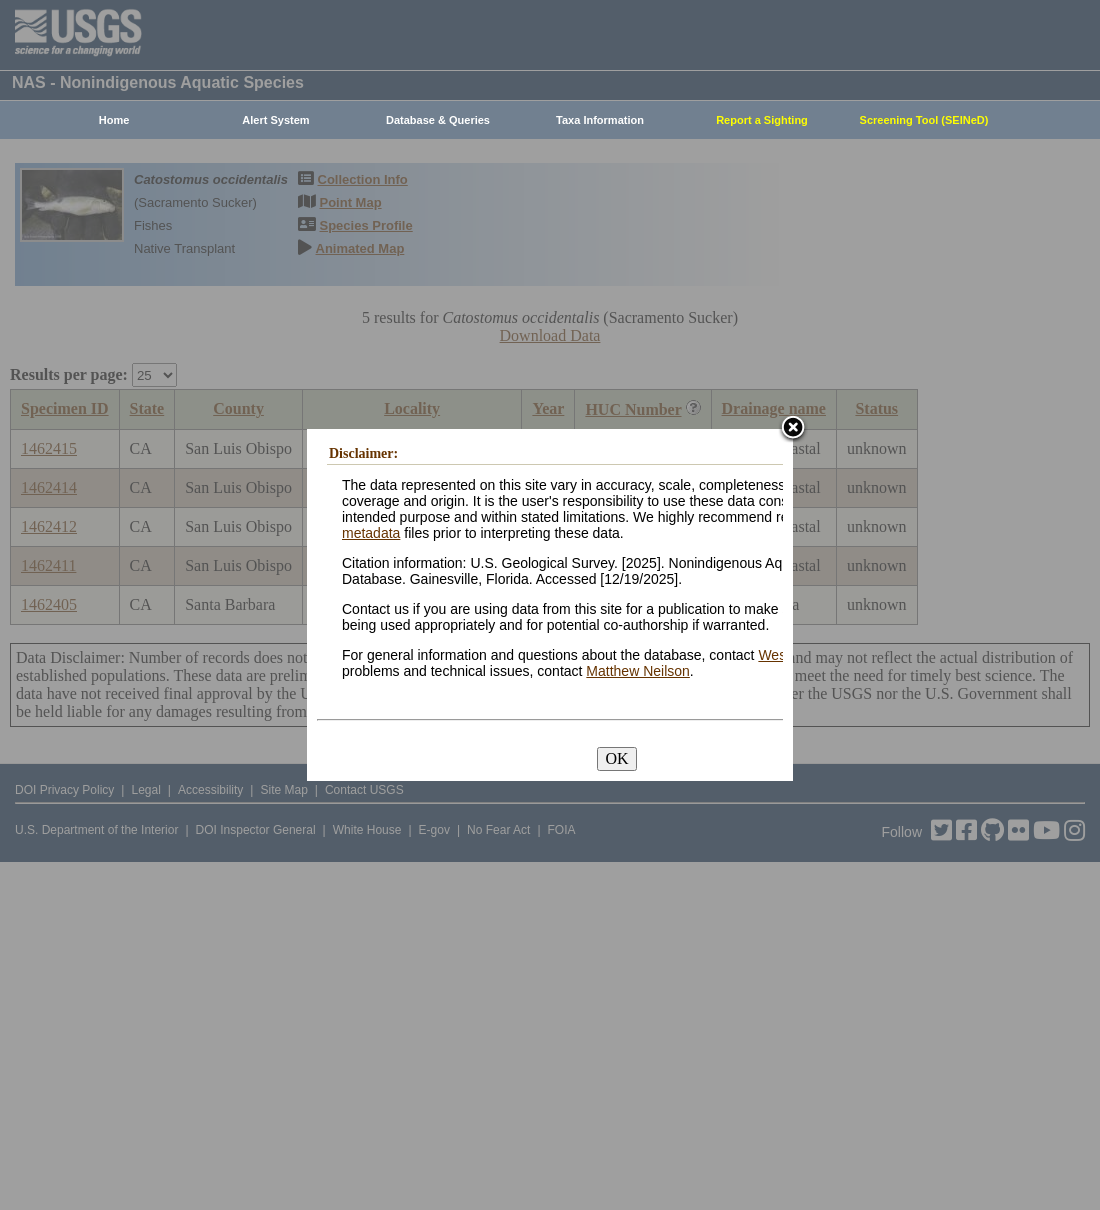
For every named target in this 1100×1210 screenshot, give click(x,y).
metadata (371, 533)
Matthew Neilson (638, 671)
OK (616, 758)
